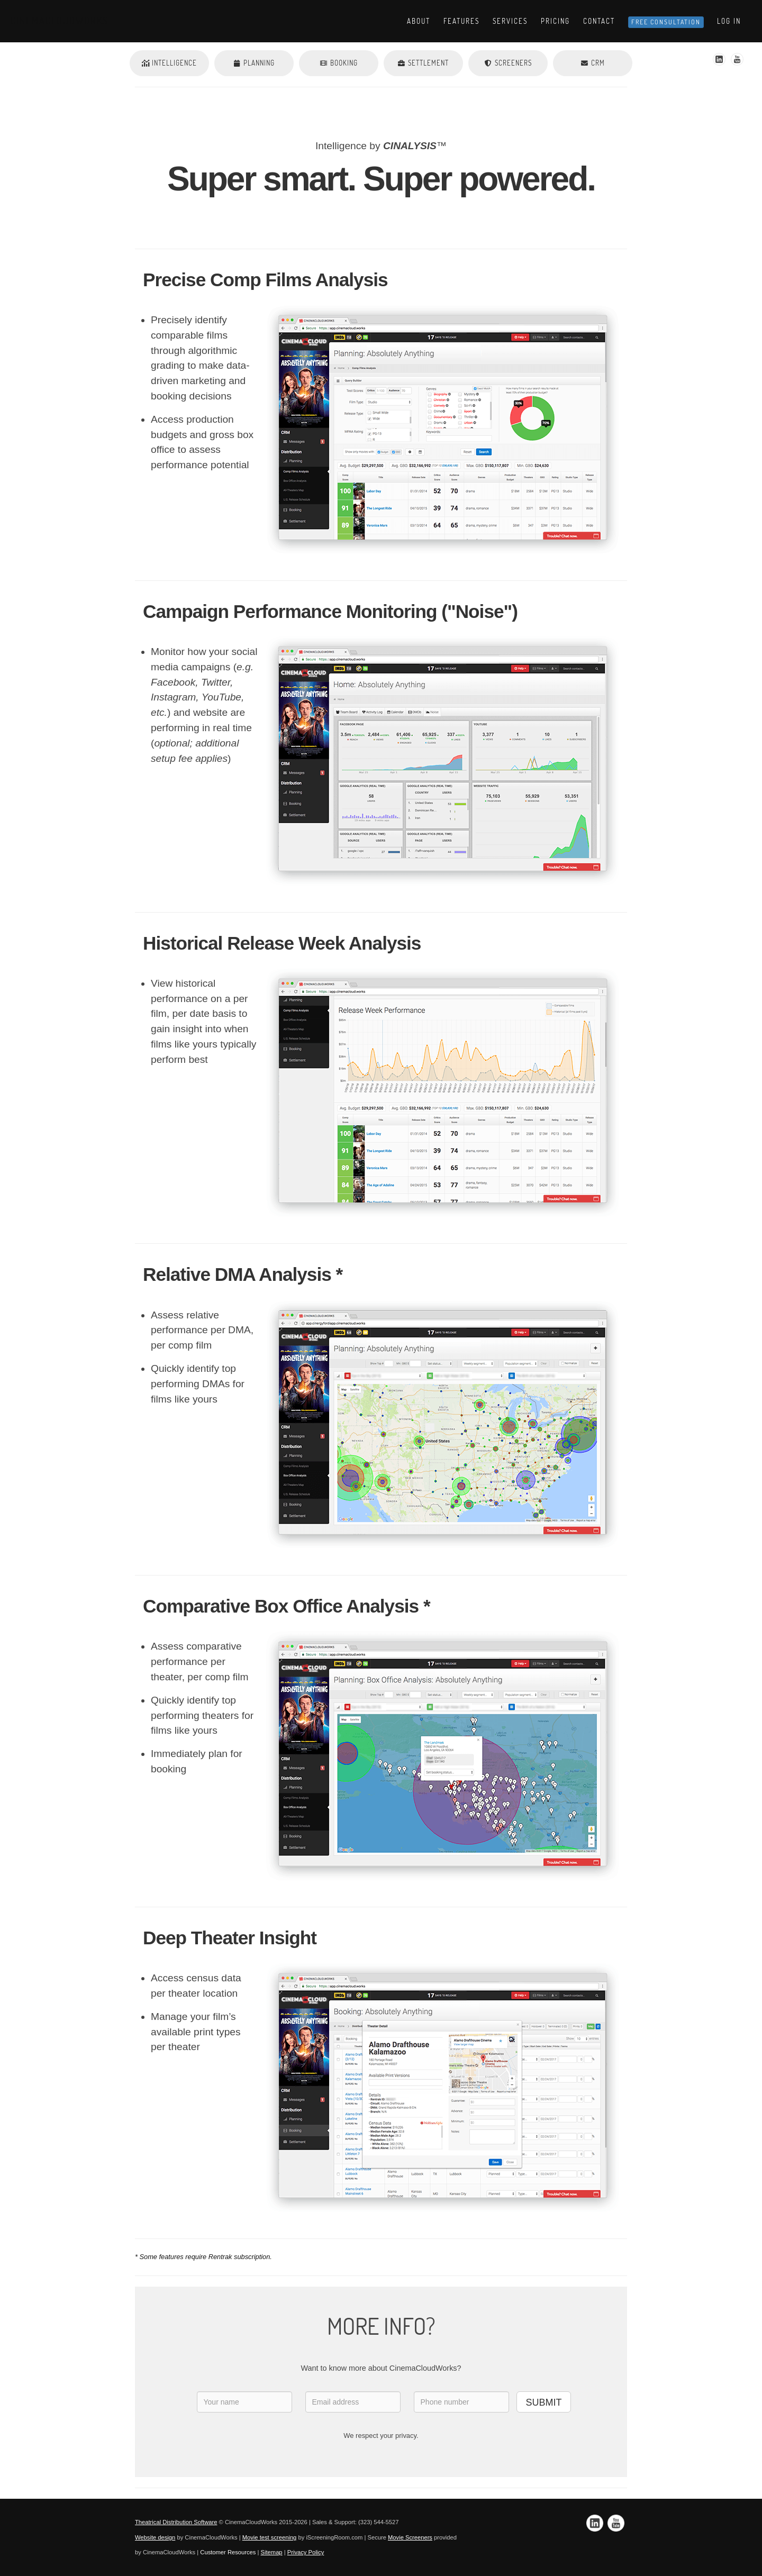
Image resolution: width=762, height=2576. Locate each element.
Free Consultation (666, 22)
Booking (339, 63)
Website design (155, 2537)
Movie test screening (269, 2537)
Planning (254, 63)
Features (461, 21)
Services (510, 21)
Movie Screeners (410, 2537)
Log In (729, 21)
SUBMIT (543, 2402)
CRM (592, 63)
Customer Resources (228, 2552)
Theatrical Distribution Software (176, 2522)
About (418, 21)
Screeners (508, 63)
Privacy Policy (305, 2552)
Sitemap (272, 2552)
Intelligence (169, 63)
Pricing (555, 21)
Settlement (423, 63)
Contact (599, 21)
